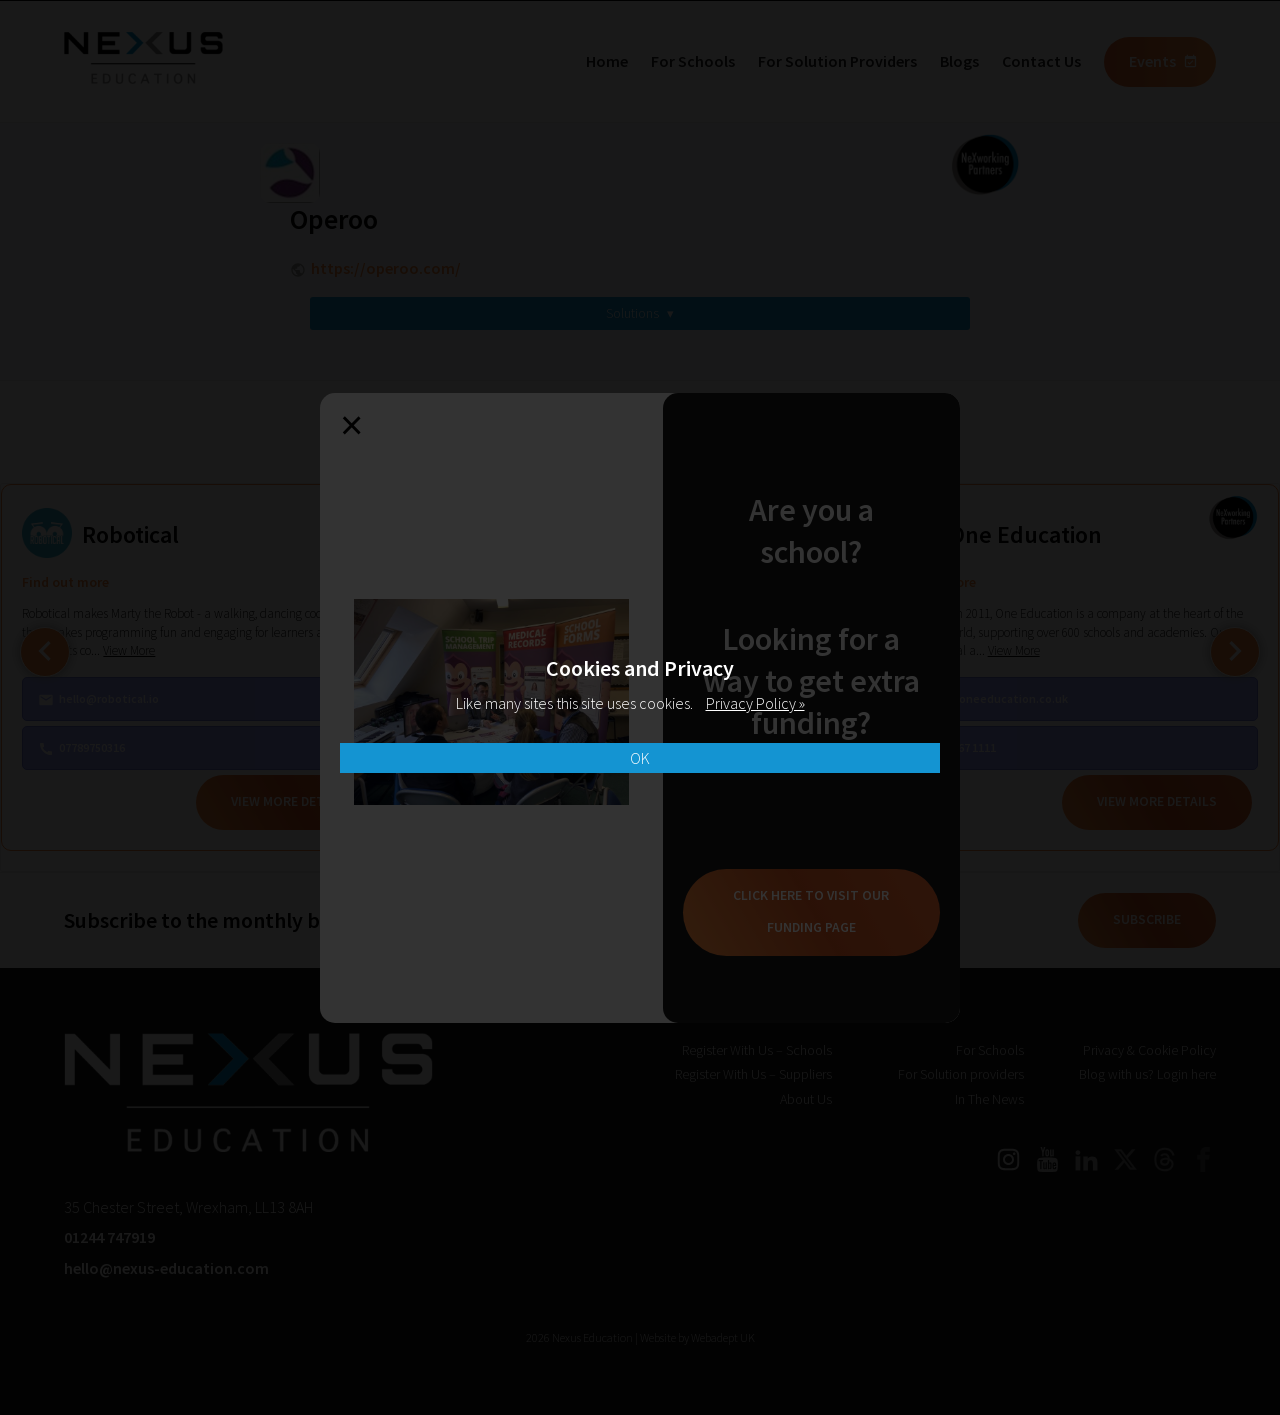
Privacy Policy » (755, 703)
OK (640, 758)
